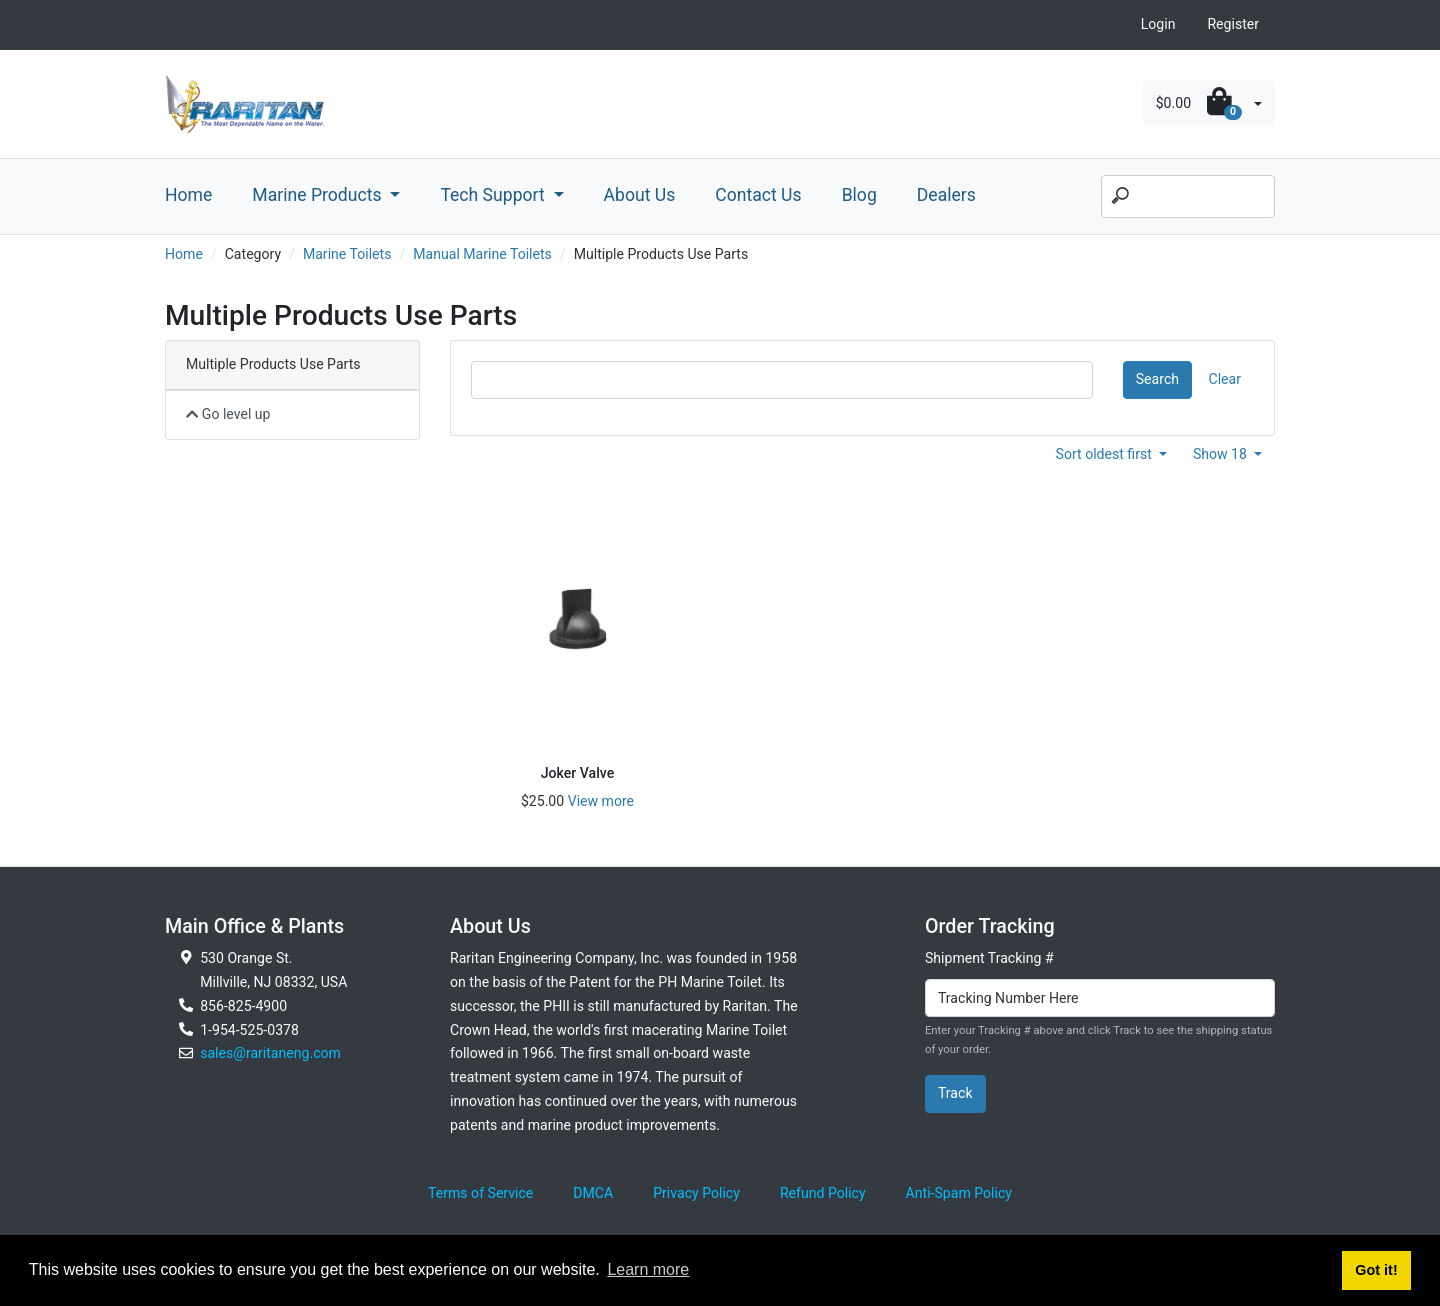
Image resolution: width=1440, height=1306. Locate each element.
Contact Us (758, 195)
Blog (859, 195)
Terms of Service (480, 1193)
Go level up (228, 414)
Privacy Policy (696, 1193)
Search (1157, 379)
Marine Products (319, 195)
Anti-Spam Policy (959, 1193)
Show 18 (1222, 454)
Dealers (946, 195)
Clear (1225, 379)
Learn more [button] (648, 1269)
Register (1233, 24)
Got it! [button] (1376, 1270)
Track (955, 1093)
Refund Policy (823, 1193)
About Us (640, 195)
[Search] (1188, 197)
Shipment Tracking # (989, 958)
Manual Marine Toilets (482, 254)
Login (1158, 24)
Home (188, 195)
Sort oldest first (1106, 454)
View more (601, 801)
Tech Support (494, 195)
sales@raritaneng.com (270, 1053)
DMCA (593, 1193)
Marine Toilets (347, 254)
